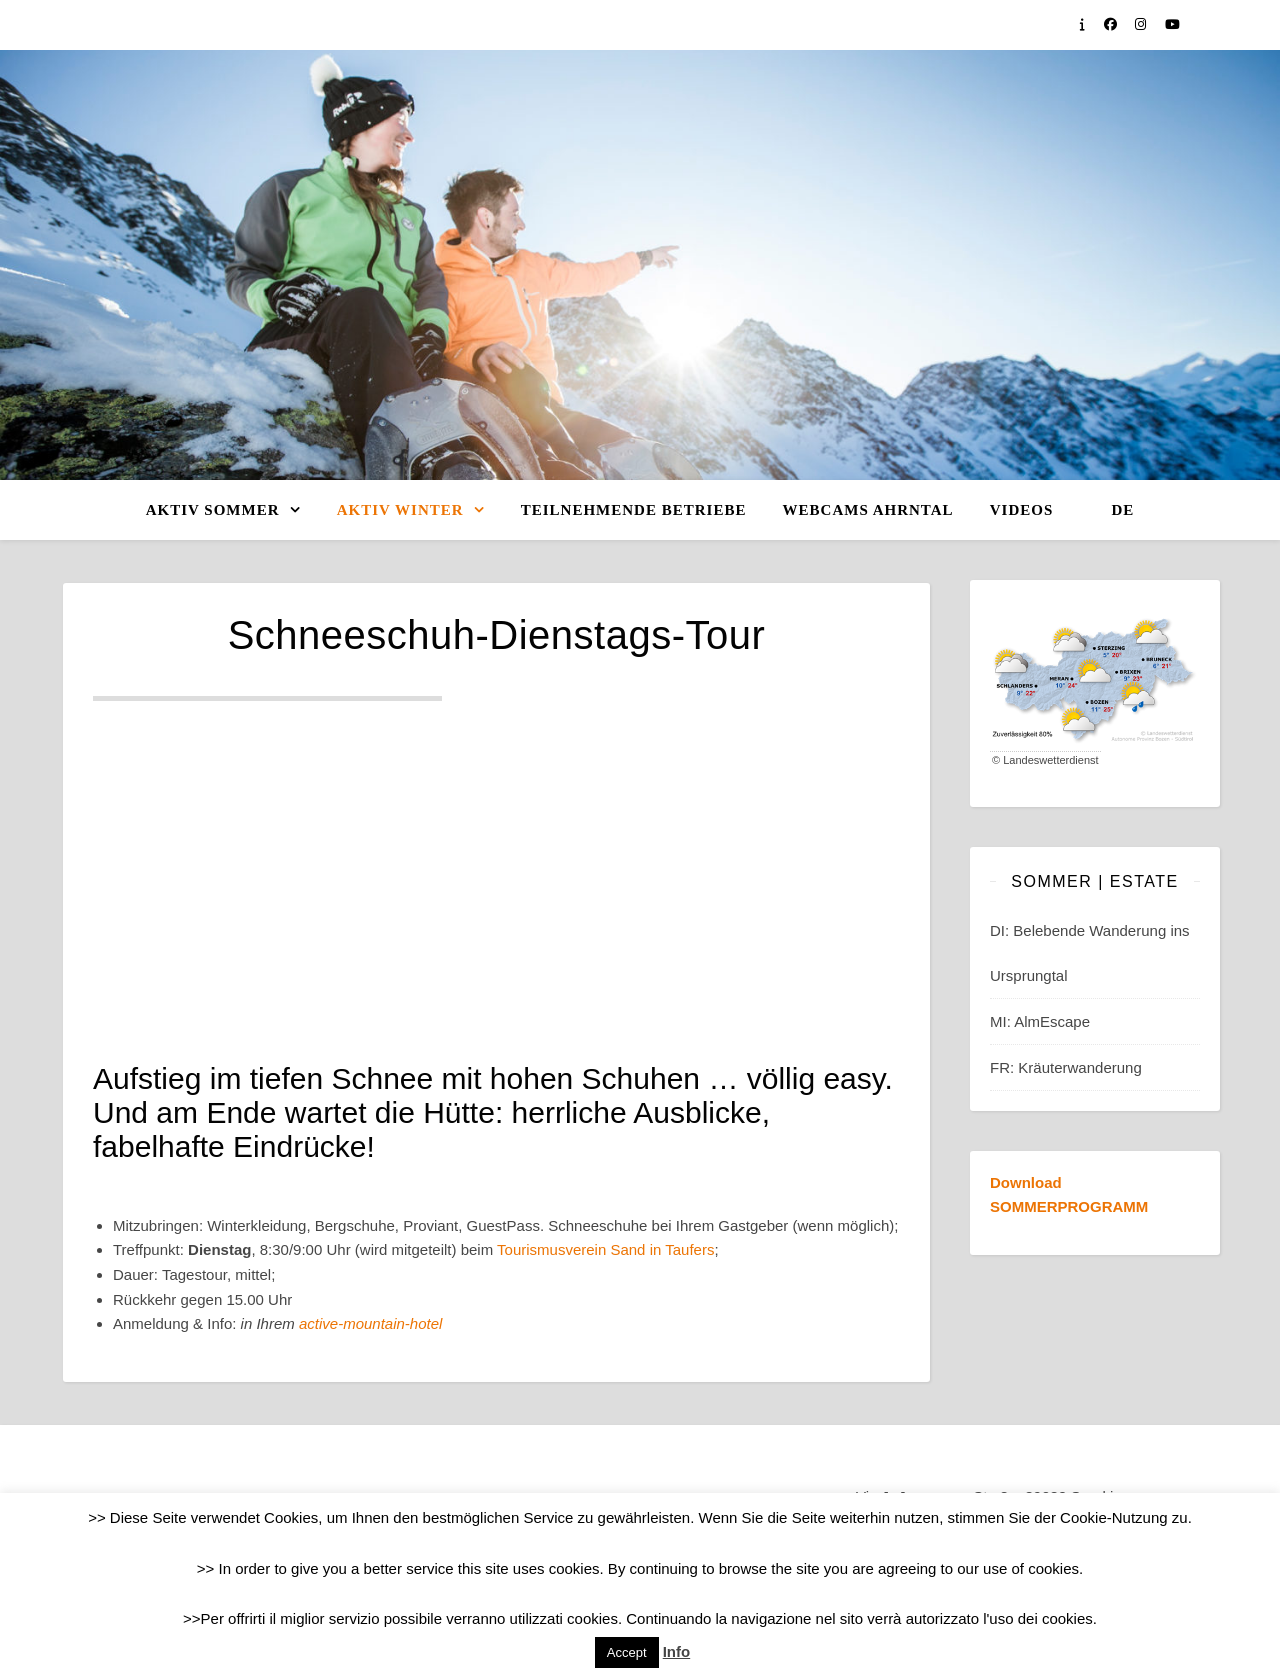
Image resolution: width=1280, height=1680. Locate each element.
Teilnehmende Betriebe (634, 510)
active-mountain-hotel (370, 1323)
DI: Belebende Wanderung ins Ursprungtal (1090, 953)
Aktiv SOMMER (213, 510)
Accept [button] (627, 1652)
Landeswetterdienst (1050, 760)
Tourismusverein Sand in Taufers (605, 1249)
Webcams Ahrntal (868, 510)
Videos (1022, 510)
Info (677, 1651)
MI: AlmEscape (1040, 1021)
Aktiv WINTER (400, 510)
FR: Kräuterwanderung (1066, 1067)
